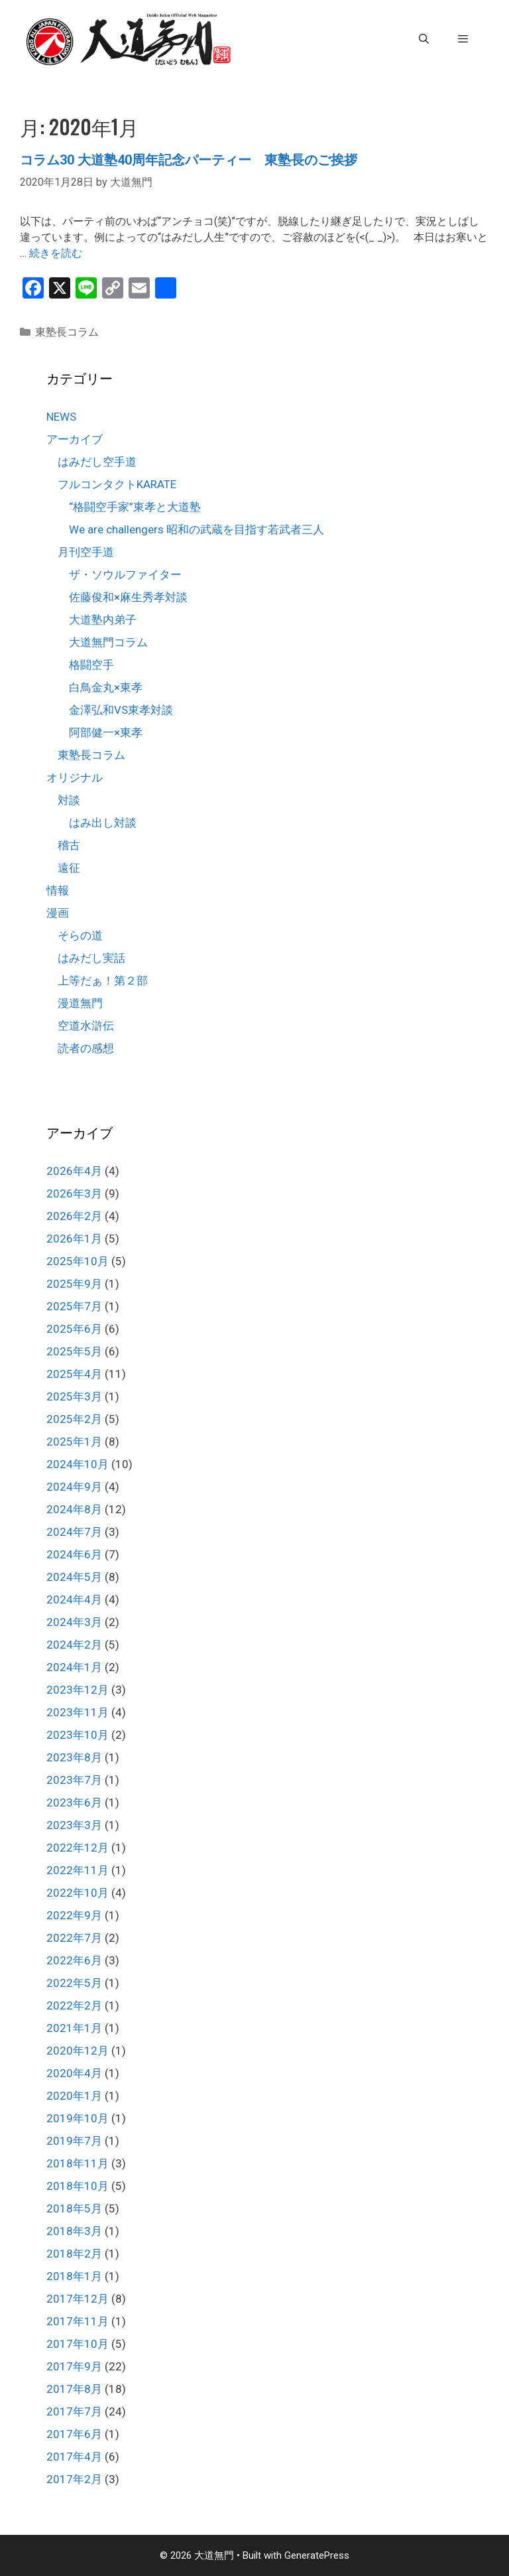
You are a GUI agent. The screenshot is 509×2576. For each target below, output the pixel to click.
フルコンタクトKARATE (117, 484)
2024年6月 (74, 1554)
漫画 (57, 912)
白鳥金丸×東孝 (105, 687)
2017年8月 (74, 2389)
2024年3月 (74, 1622)
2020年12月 (77, 2050)
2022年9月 (74, 1915)
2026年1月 (74, 1238)
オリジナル (74, 777)
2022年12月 (77, 1847)
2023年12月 (77, 1689)
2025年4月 (74, 1374)
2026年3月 (74, 1193)
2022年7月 (74, 1937)
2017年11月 (77, 2321)
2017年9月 (74, 2366)
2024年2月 (74, 1644)
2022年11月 (77, 1870)
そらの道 (80, 935)
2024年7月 (74, 1531)
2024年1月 (74, 1667)
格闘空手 (91, 664)
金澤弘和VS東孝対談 (121, 709)
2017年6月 (74, 2434)
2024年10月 (77, 1464)
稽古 (69, 845)
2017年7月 (74, 2411)
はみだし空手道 (97, 461)
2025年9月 (74, 1283)
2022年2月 (74, 2005)
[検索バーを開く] (423, 39)
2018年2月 (74, 2253)
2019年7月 (74, 2140)
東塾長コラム (67, 332)
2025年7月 (74, 1306)
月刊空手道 (86, 552)
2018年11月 (77, 2163)
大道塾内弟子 (103, 619)
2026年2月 (74, 1216)
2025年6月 (74, 1328)
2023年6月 (74, 1802)
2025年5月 (74, 1351)
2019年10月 (77, 2118)
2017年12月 (77, 2298)
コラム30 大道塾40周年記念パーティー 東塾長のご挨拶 (188, 160)
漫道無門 (80, 1003)
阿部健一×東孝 (105, 732)
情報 (57, 890)
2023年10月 (77, 1734)
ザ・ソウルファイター (125, 574)
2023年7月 (74, 1780)
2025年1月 (74, 1441)
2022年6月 (74, 1960)
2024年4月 (74, 1599)
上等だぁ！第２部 (103, 980)
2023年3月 (74, 1825)
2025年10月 (77, 1261)
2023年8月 (74, 1757)
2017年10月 (77, 2343)
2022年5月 (74, 1983)
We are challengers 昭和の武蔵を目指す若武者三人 (196, 529)
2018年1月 (74, 2276)
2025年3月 (74, 1396)
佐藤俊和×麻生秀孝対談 (128, 597)
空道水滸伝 (86, 1025)
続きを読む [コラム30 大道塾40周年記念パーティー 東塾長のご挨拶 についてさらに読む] (55, 253)
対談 (69, 800)
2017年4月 (74, 2456)
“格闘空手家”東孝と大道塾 (135, 506)
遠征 (69, 867)
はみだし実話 (91, 958)
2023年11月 (77, 1712)
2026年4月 (74, 1171)
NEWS (61, 416)
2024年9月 (74, 1486)
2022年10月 (77, 1892)
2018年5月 (74, 2208)
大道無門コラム (108, 642)
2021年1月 (74, 2028)
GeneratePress (316, 2555)
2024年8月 (74, 1509)
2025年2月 (74, 1419)
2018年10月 (77, 2186)
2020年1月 (74, 2095)
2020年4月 (74, 2073)
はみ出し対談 (103, 822)
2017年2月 (74, 2479)
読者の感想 (86, 1048)
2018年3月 (74, 2231)
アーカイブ (74, 439)
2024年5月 (74, 1577)
